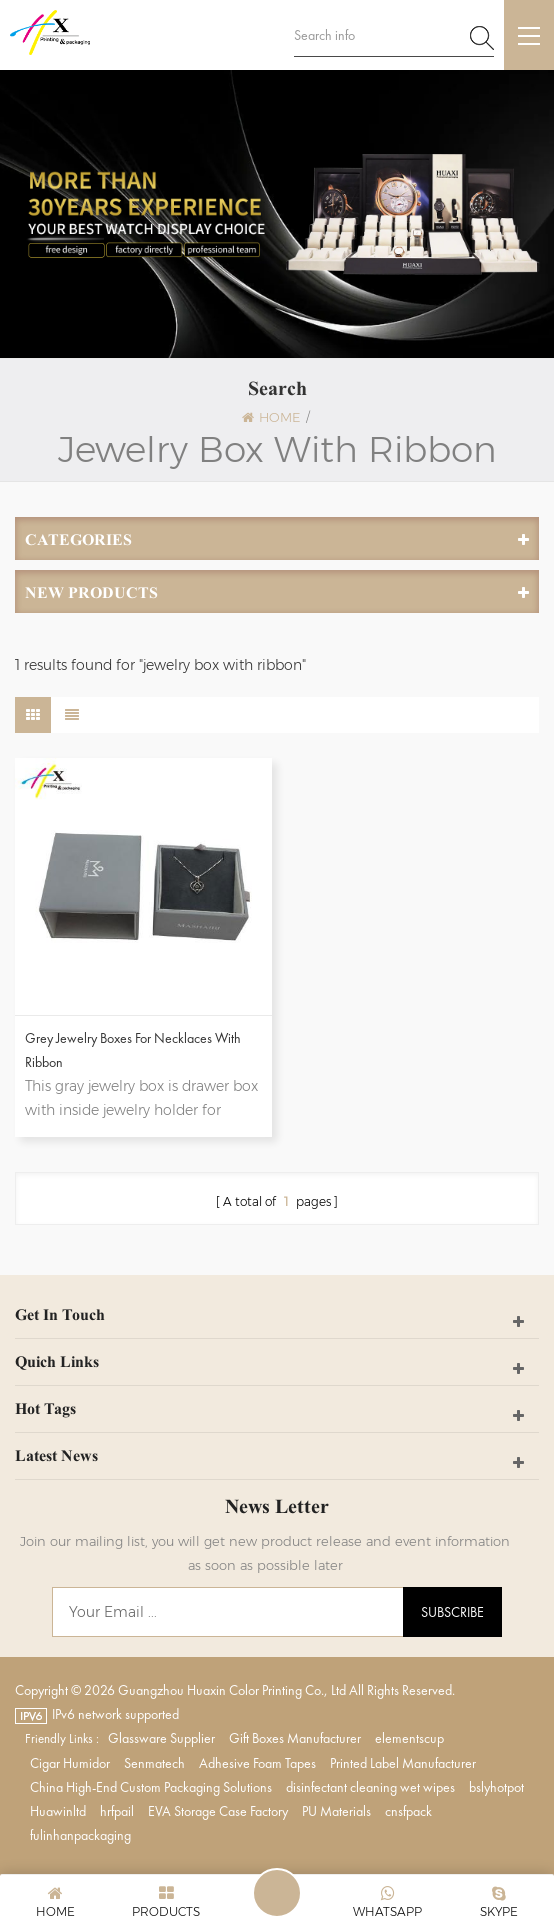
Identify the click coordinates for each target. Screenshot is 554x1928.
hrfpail (117, 1811)
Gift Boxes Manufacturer (295, 1738)
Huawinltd (58, 1811)
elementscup (409, 1738)
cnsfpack (408, 1811)
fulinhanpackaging (80, 1835)
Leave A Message (277, 1893)
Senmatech (154, 1763)
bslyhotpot (496, 1787)
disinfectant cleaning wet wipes (370, 1787)
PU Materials (336, 1811)
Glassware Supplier (161, 1738)
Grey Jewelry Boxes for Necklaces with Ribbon (133, 1050)
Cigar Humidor (70, 1763)
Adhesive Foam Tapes (257, 1763)
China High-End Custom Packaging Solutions (151, 1787)
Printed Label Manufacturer (403, 1763)
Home (271, 417)
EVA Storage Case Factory (218, 1811)
